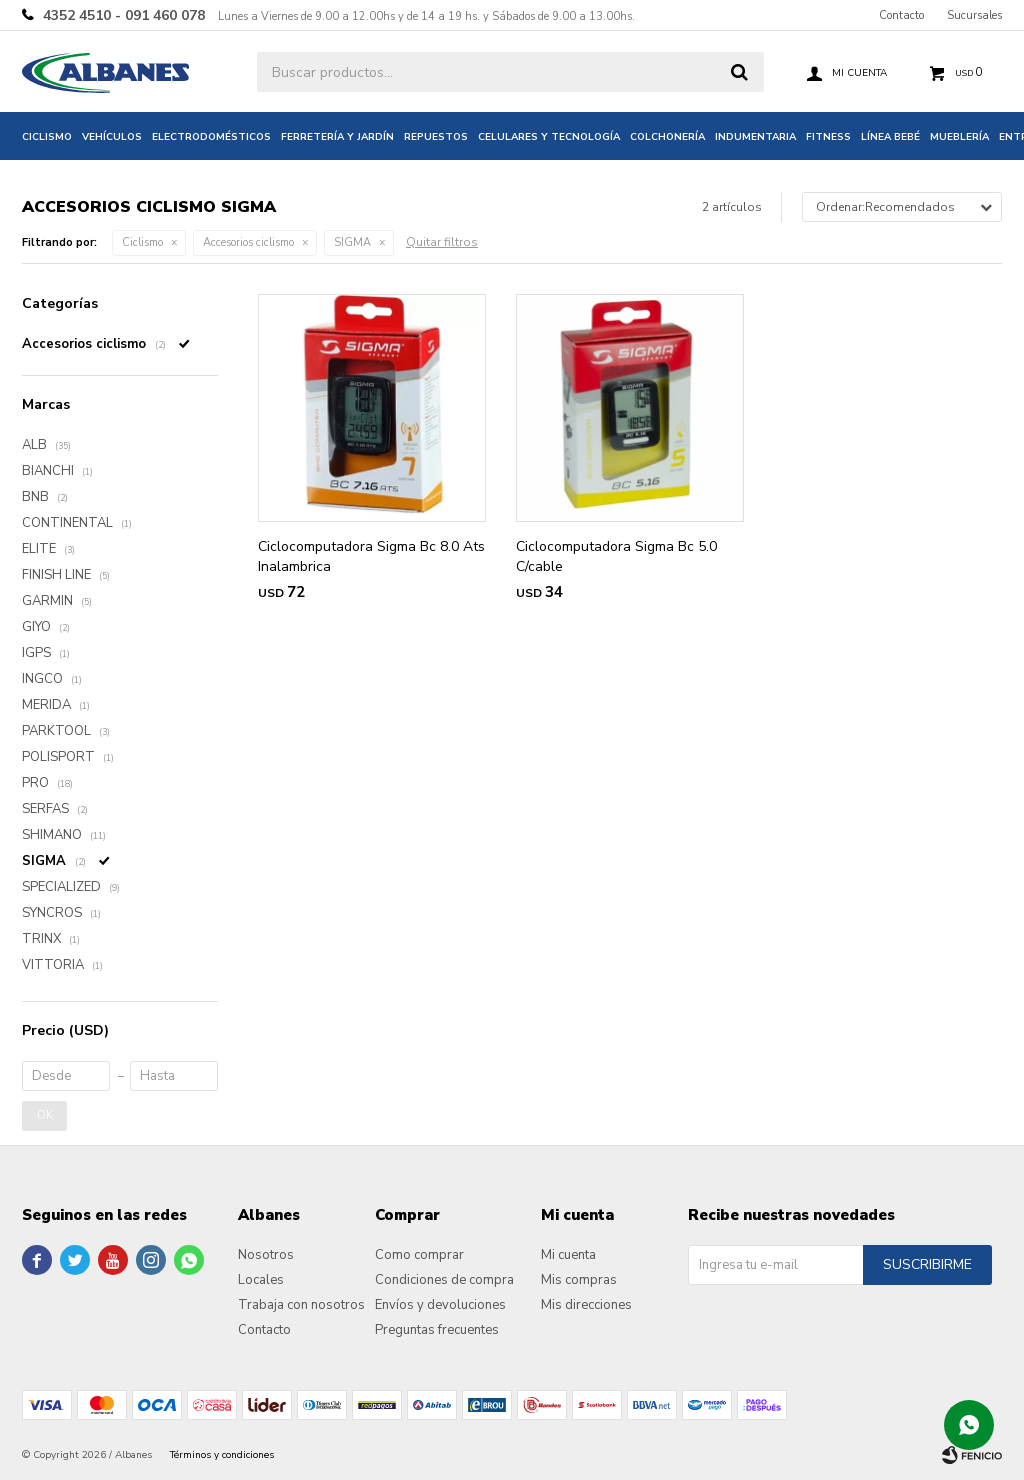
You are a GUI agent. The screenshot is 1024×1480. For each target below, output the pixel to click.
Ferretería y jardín (337, 137)
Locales (261, 1280)
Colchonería (667, 137)
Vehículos (112, 137)
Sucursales (974, 15)
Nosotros (266, 1255)
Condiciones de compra (444, 1280)
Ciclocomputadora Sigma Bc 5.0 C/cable (616, 556)
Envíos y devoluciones (440, 1305)
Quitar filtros (442, 242)
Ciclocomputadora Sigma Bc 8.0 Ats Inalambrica (371, 556)
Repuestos (436, 137)
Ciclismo (47, 137)
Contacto (901, 15)
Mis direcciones (586, 1305)
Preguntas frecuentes (437, 1330)
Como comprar (419, 1255)
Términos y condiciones (222, 1455)
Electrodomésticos (211, 137)
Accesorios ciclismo (248, 242)
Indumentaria (755, 137)
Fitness (828, 137)
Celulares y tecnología (549, 137)
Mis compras (579, 1280)
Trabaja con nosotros (301, 1305)
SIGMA (352, 242)
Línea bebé (890, 137)
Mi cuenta (568, 1255)
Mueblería (959, 137)
